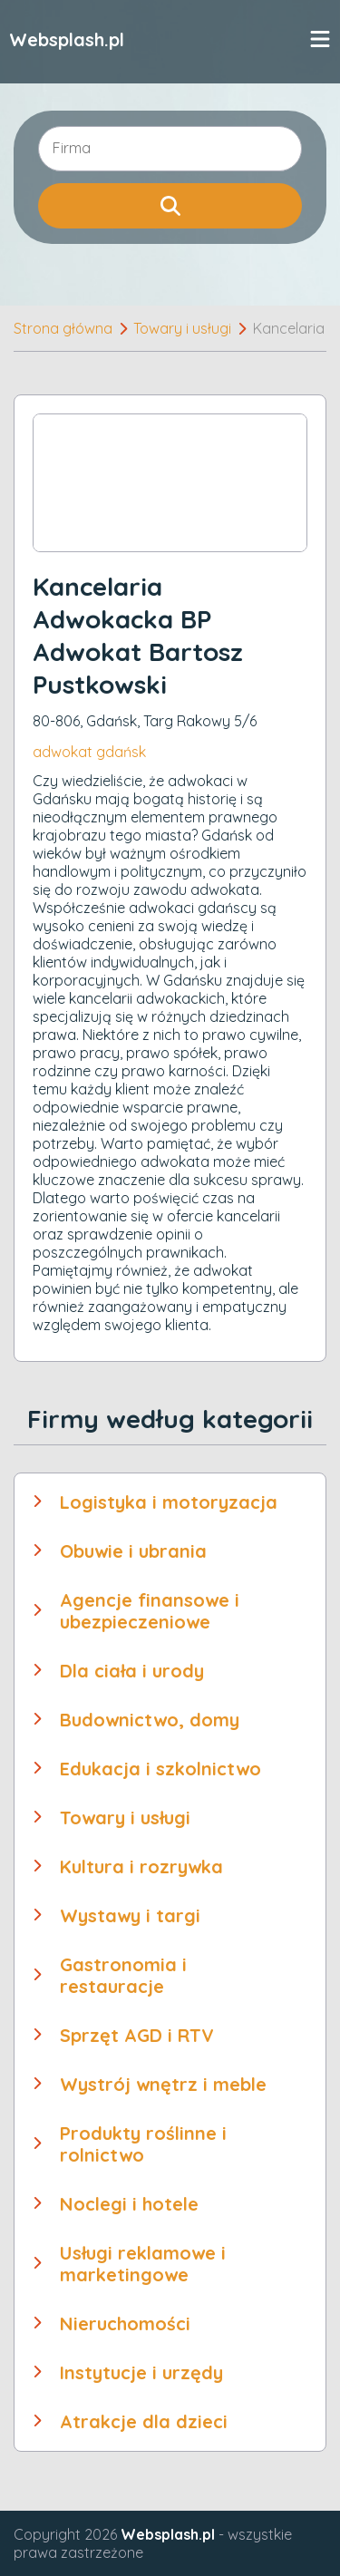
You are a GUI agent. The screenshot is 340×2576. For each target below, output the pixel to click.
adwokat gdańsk (89, 752)
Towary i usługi (182, 328)
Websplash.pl (66, 39)
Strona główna (63, 328)
